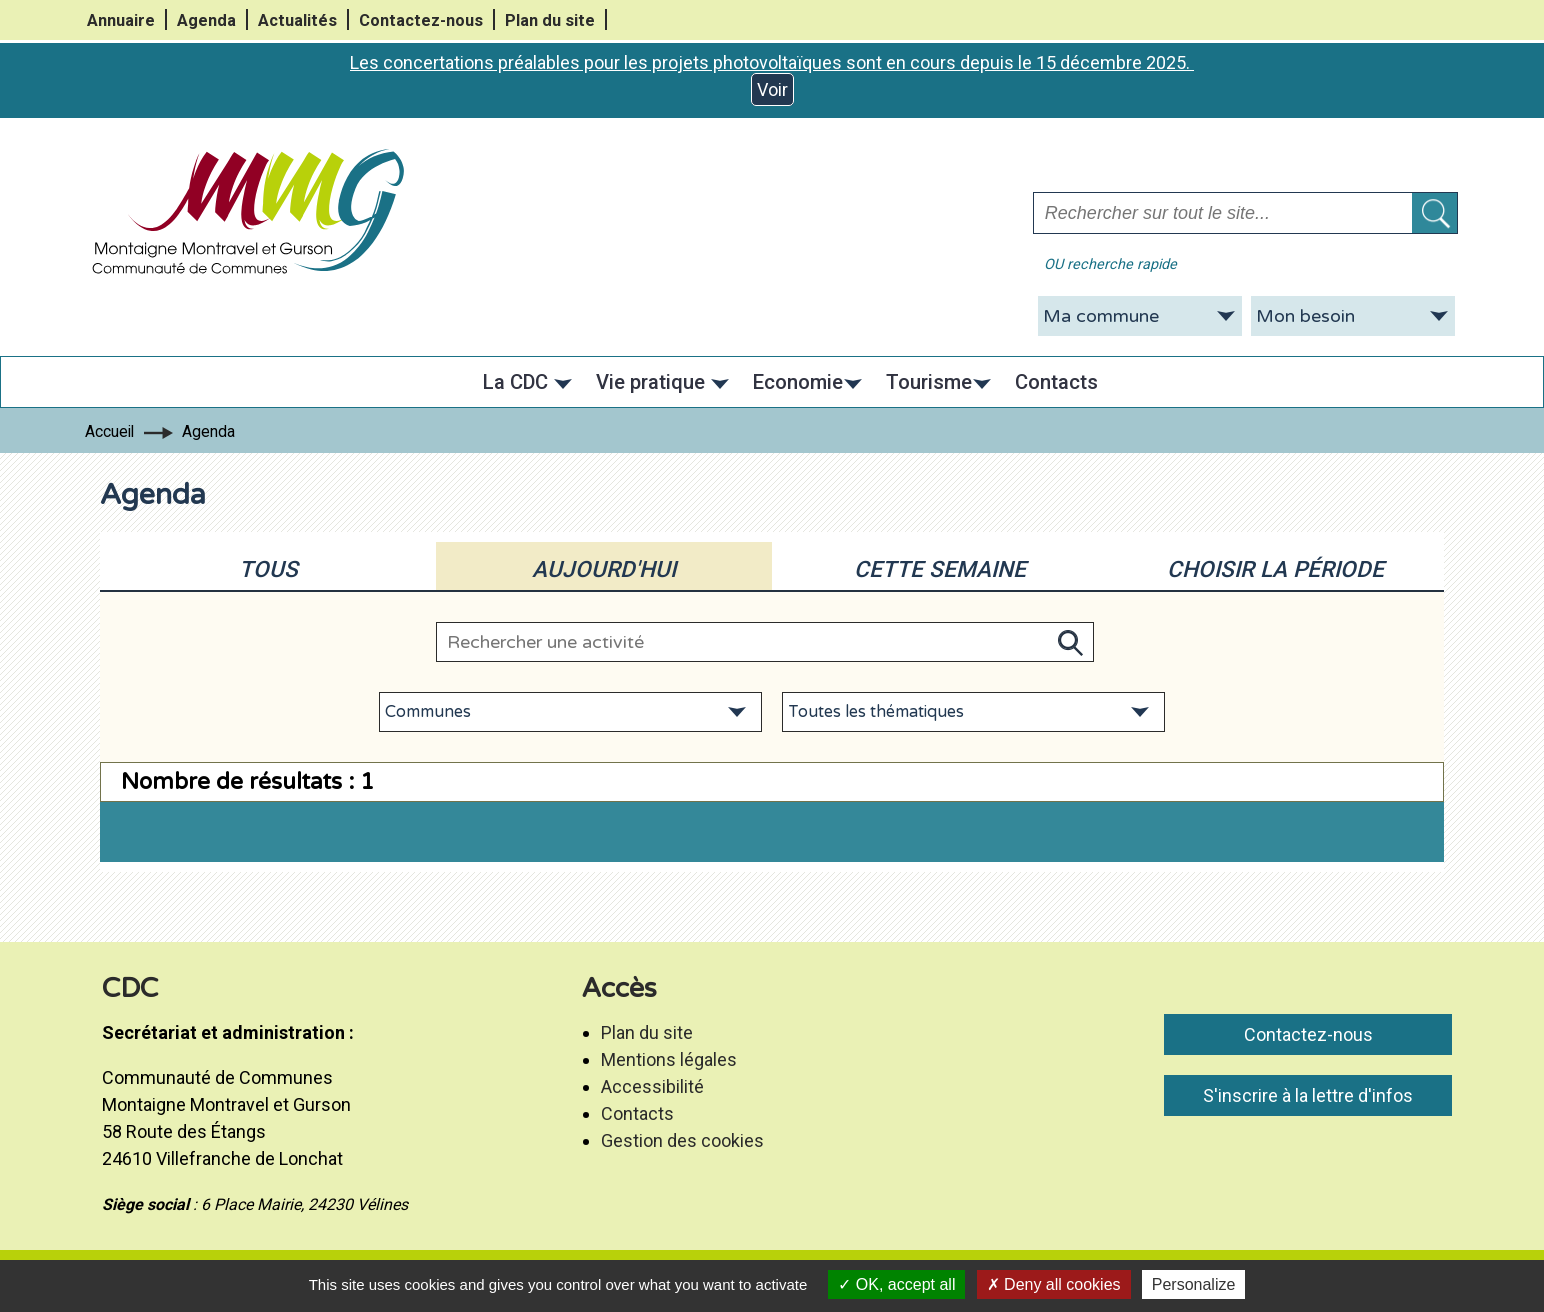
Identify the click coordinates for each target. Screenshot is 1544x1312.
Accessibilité (652, 1086)
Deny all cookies (1054, 1284)
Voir (772, 89)
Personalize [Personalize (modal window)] (1194, 1284)
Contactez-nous (421, 20)
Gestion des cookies (682, 1140)
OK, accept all (896, 1284)
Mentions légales (669, 1059)
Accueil (109, 431)
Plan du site (550, 20)
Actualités (297, 20)
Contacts (637, 1113)
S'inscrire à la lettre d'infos (1308, 1095)
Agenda (206, 20)
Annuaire (121, 20)
